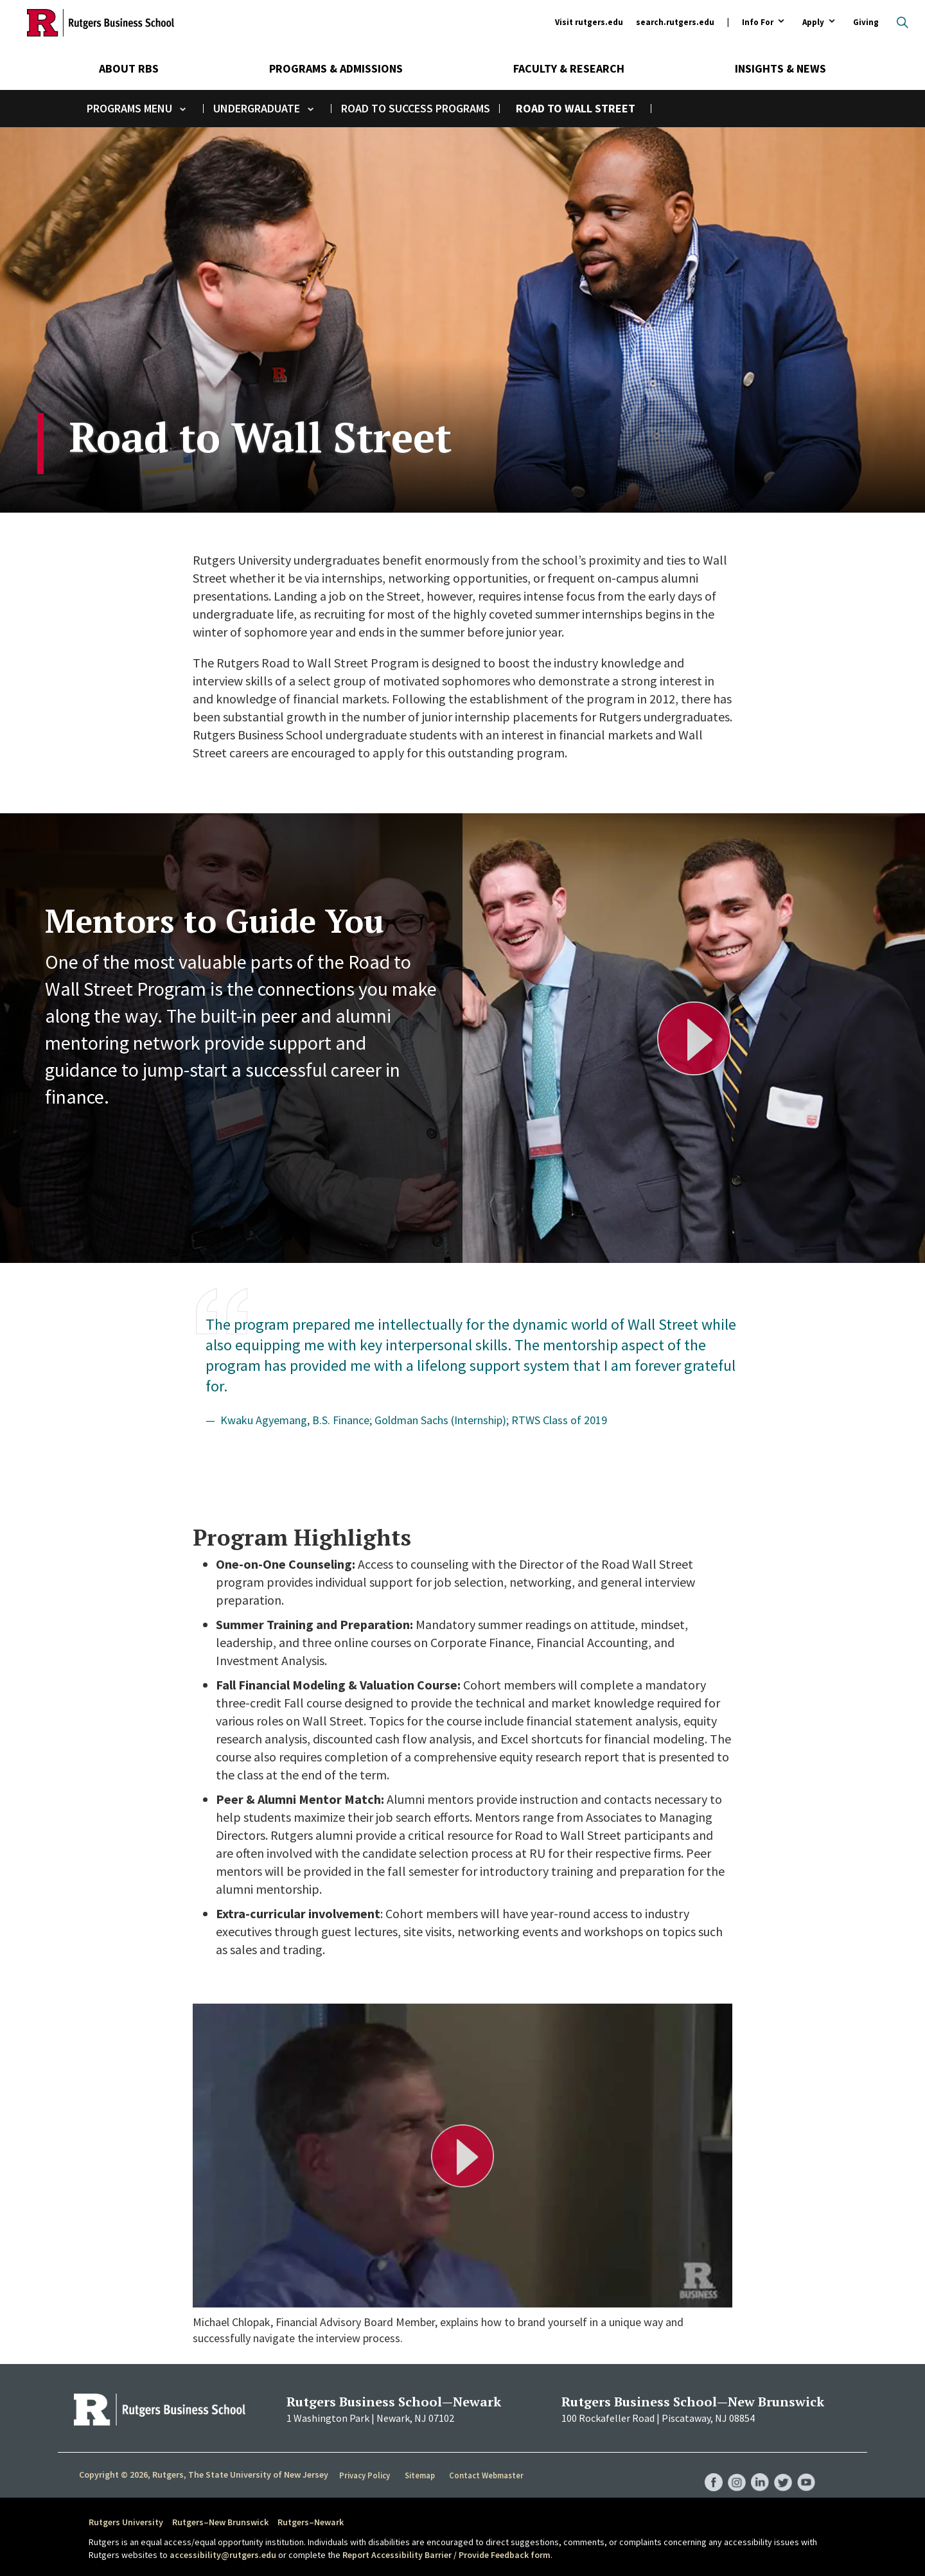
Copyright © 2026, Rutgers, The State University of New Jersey (203, 2474)
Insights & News (780, 68)
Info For (757, 22)
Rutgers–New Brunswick (220, 2522)
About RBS (129, 68)
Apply (813, 22)
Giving (866, 22)
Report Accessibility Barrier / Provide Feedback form (446, 2555)
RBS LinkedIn (756, 2469)
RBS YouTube (805, 2469)
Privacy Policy (365, 2475)
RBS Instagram (732, 2469)
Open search (902, 22)
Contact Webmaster (488, 2475)
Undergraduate (256, 108)
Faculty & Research (568, 68)
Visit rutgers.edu (589, 22)
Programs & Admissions (336, 68)
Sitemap (420, 2475)
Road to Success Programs (415, 108)
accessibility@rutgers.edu (223, 2555)
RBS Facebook (708, 2469)
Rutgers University (126, 2522)
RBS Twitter (781, 2469)
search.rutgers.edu (675, 22)
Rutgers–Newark (311, 2522)
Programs (114, 108)
